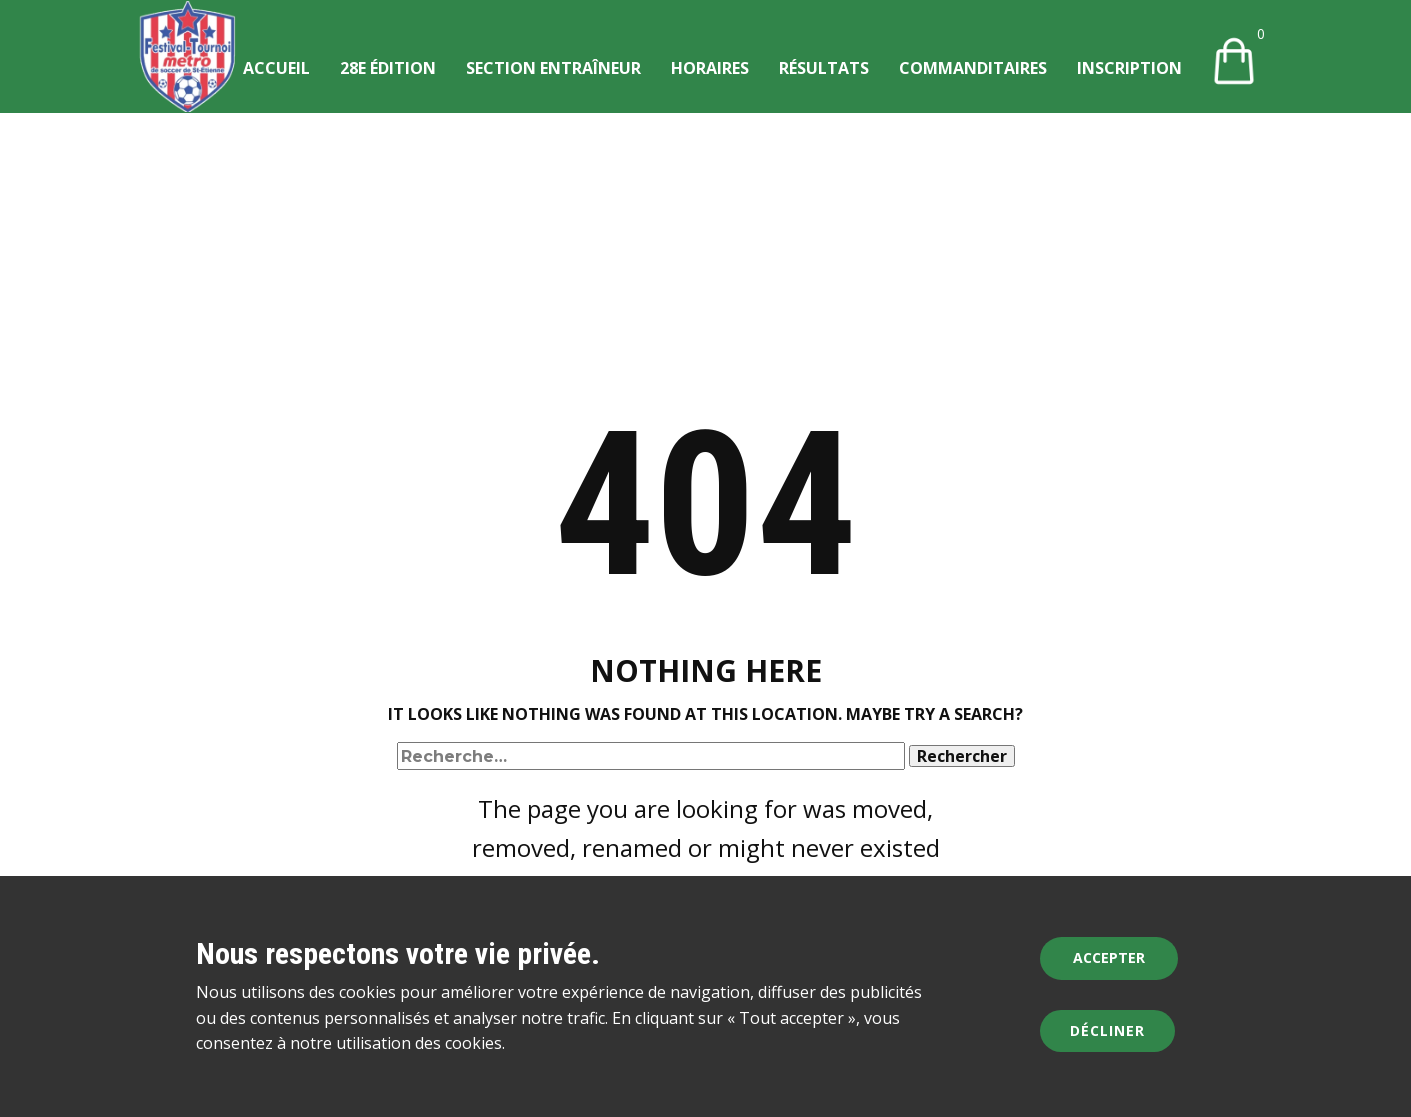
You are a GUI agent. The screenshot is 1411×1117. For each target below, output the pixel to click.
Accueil (276, 68)
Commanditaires (973, 68)
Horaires (710, 68)
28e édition (388, 68)
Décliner (1107, 1030)
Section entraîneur (553, 68)
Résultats (824, 68)
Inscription (1129, 68)
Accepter (1109, 957)
